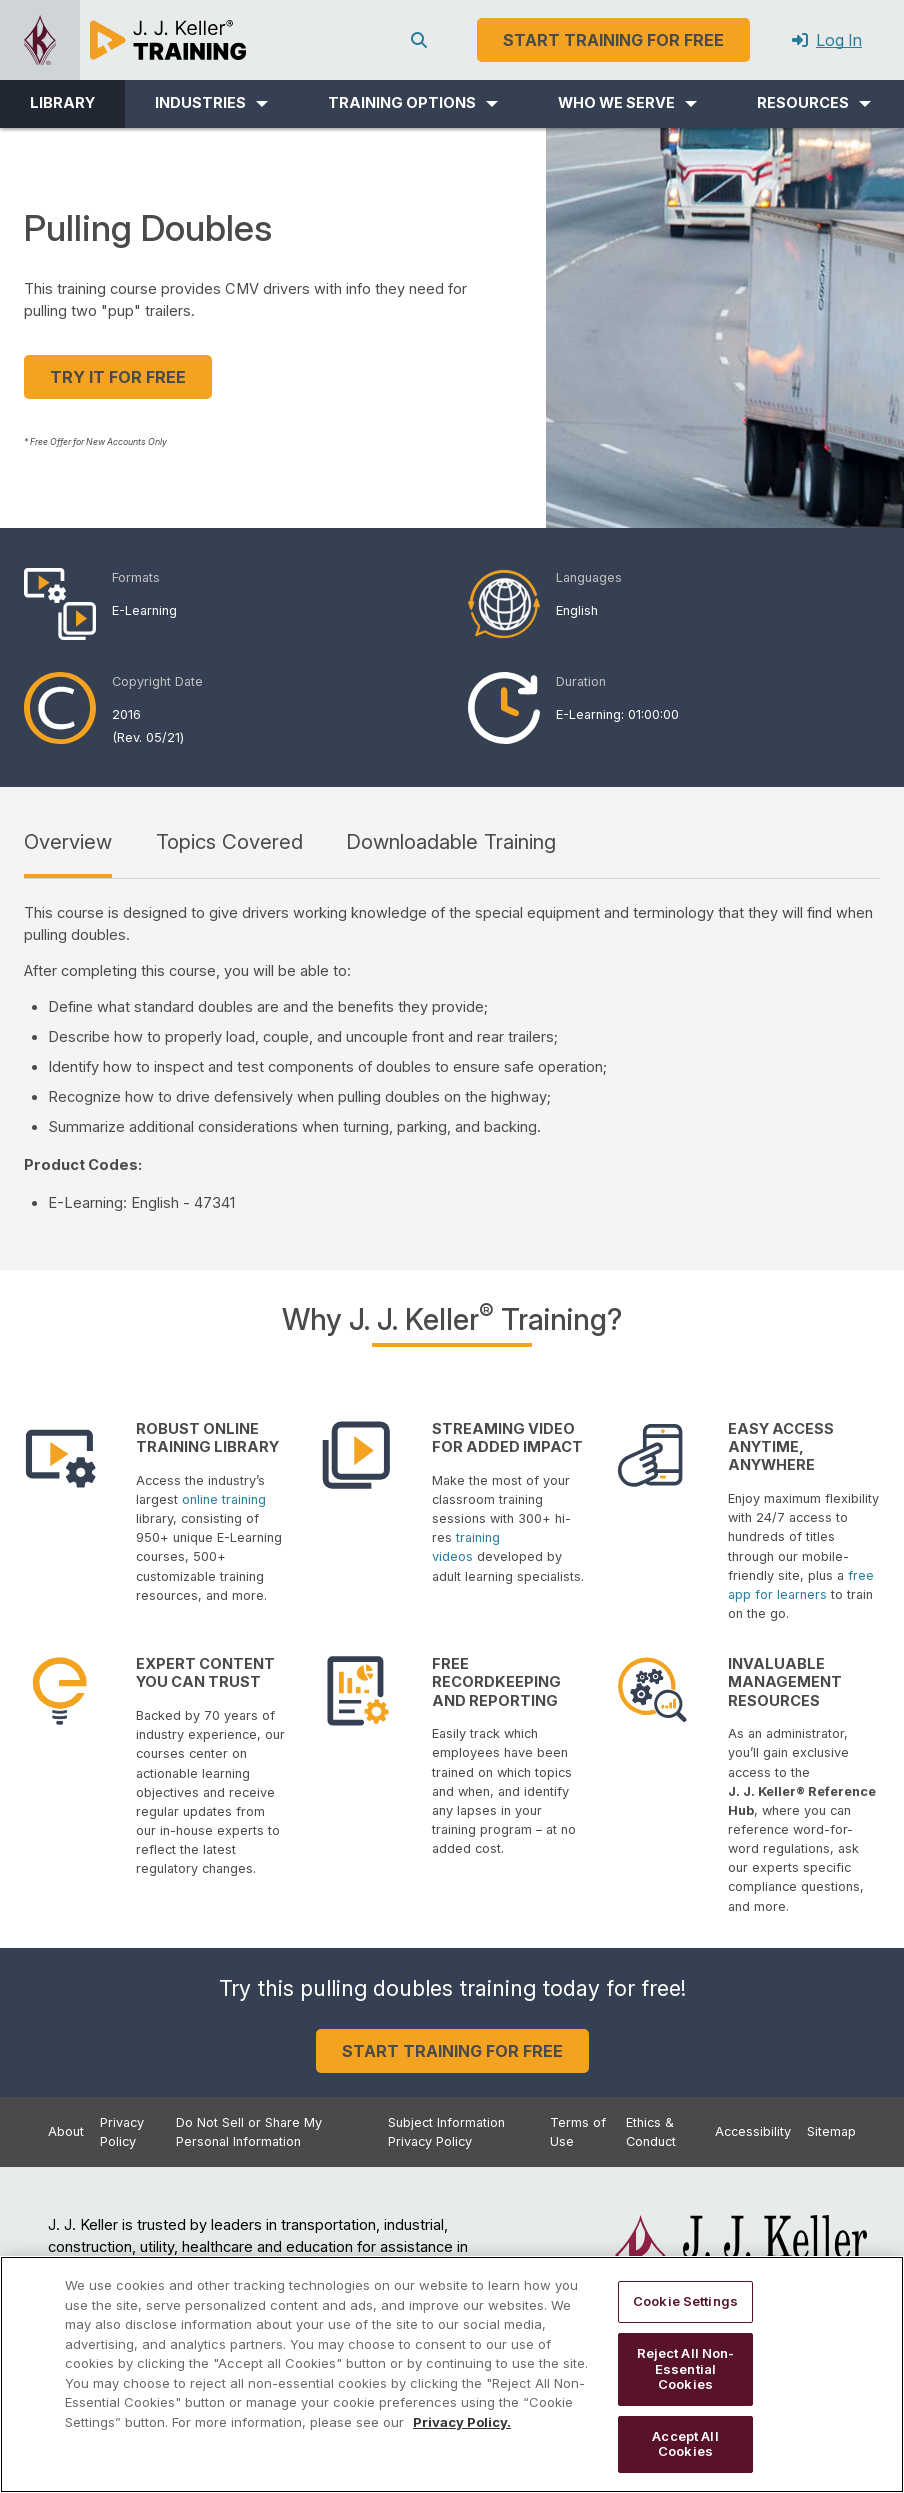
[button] (211, 104)
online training (224, 1499)
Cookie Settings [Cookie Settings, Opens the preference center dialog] (685, 2301)
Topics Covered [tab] (229, 841)
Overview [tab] (68, 841)
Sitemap (831, 2131)
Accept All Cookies (685, 2444)
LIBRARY (62, 103)
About (66, 2131)
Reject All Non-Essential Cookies (686, 2368)
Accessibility (753, 2131)
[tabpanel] (452, 1059)
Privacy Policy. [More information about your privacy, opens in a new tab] (462, 2422)
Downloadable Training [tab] (451, 841)
